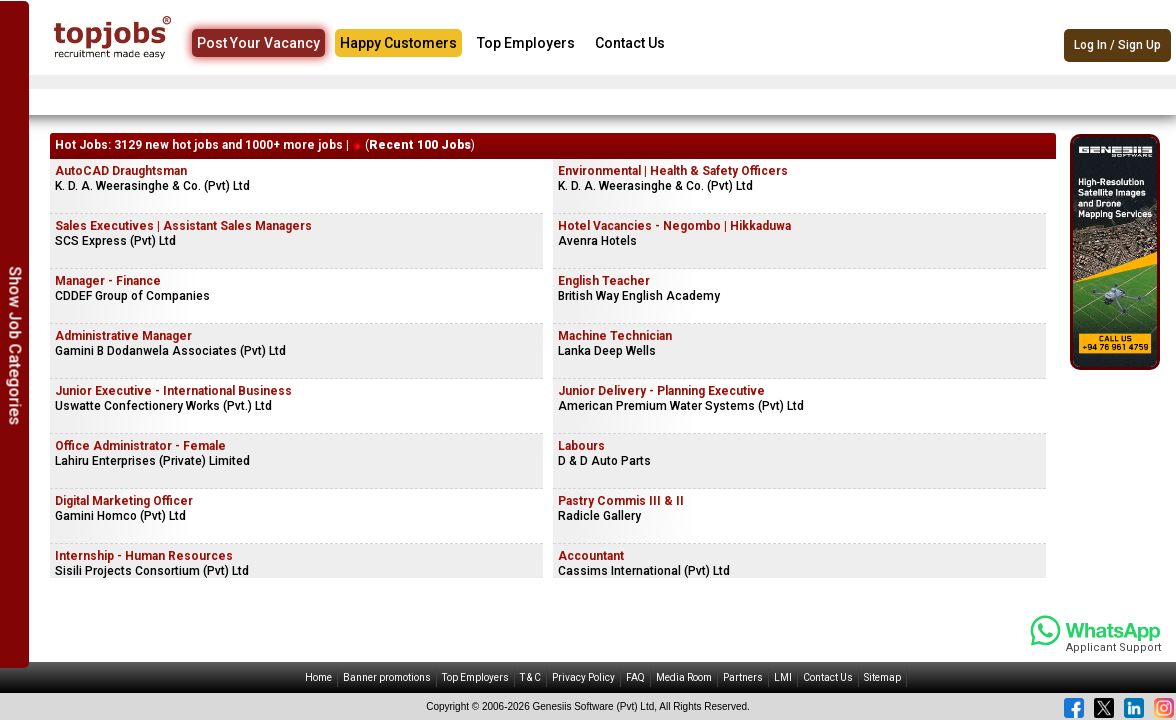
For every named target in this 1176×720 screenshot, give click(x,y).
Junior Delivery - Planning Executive (661, 391)
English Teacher (604, 281)
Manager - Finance (108, 281)
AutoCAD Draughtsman (121, 171)
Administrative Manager (123, 336)
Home (318, 677)
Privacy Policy (583, 677)
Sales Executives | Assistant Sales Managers (183, 226)
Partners (743, 677)
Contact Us (630, 43)
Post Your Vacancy (258, 43)
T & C (530, 677)
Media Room (684, 677)
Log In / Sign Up (1117, 45)
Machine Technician (615, 336)
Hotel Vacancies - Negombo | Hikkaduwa (674, 226)
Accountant (591, 556)
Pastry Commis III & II (621, 501)
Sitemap (882, 677)
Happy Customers (398, 43)
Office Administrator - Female (140, 446)
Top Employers (526, 43)
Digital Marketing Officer (124, 501)
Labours (581, 446)
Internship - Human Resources (144, 556)
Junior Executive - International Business (173, 391)
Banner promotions (387, 677)
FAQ (635, 677)
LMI (783, 677)
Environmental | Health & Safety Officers (673, 171)
